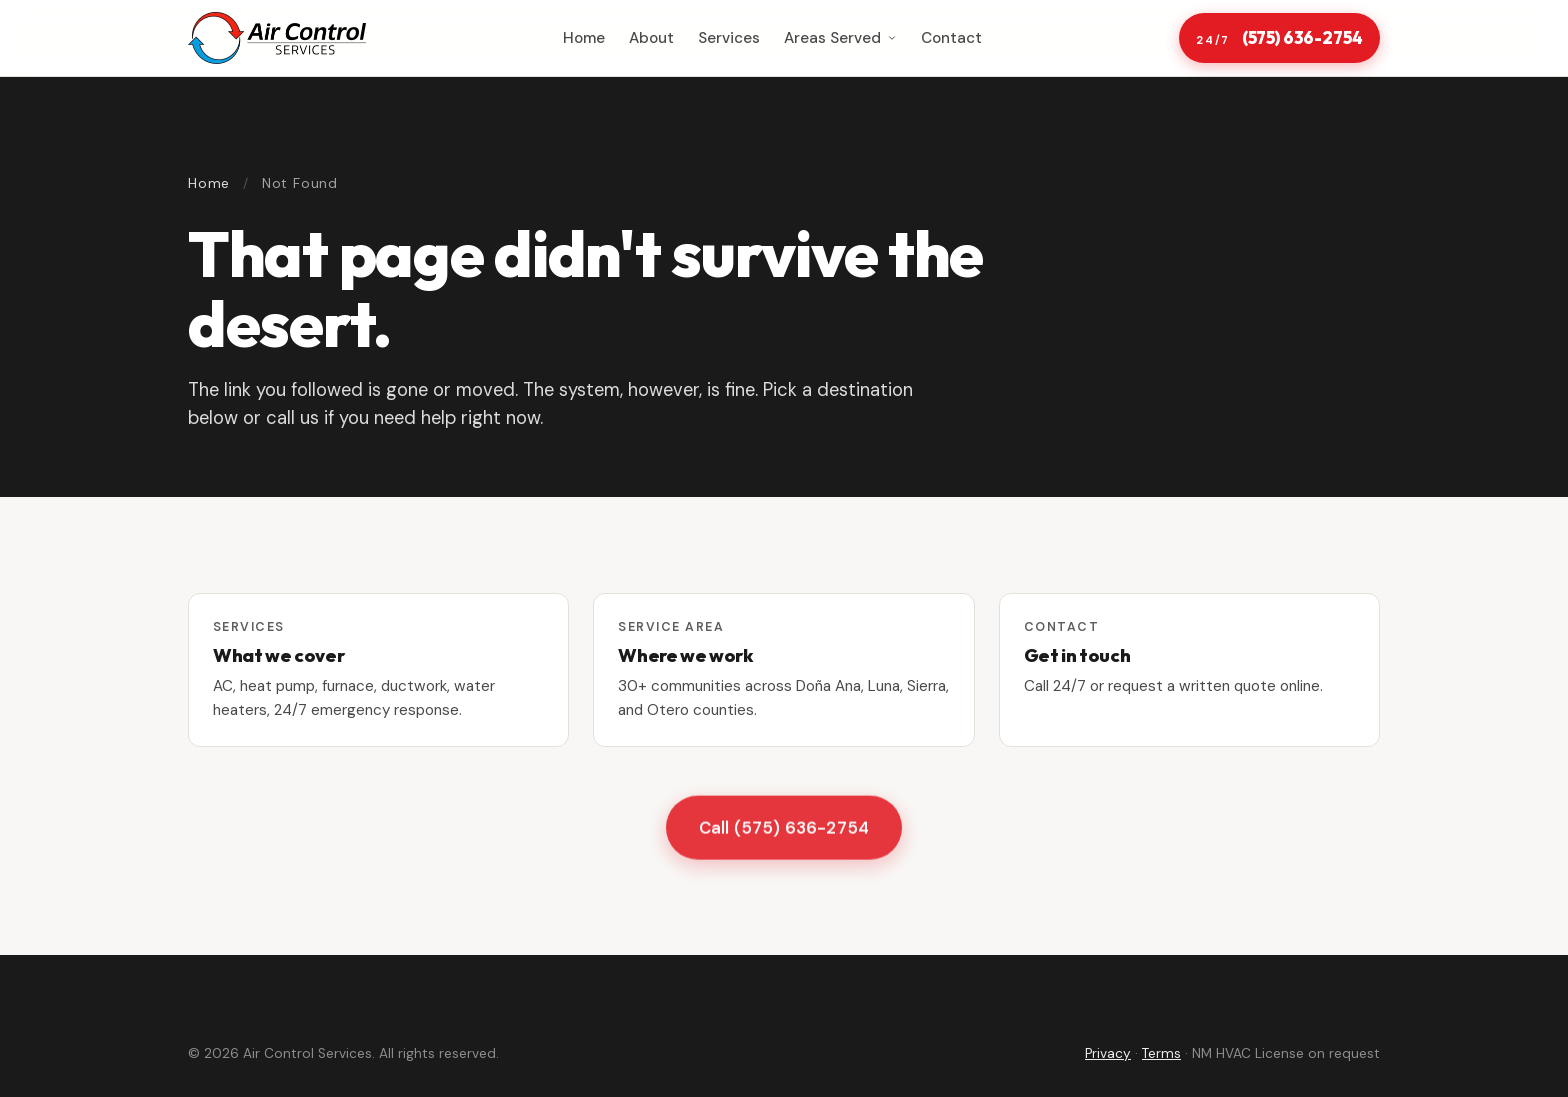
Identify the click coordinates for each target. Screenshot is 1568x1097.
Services (729, 38)
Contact (951, 38)
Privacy (1108, 1053)
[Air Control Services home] (277, 38)
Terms (1161, 1053)
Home (584, 38)
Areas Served (840, 38)
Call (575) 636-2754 (784, 829)
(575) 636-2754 (1279, 38)
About (651, 38)
